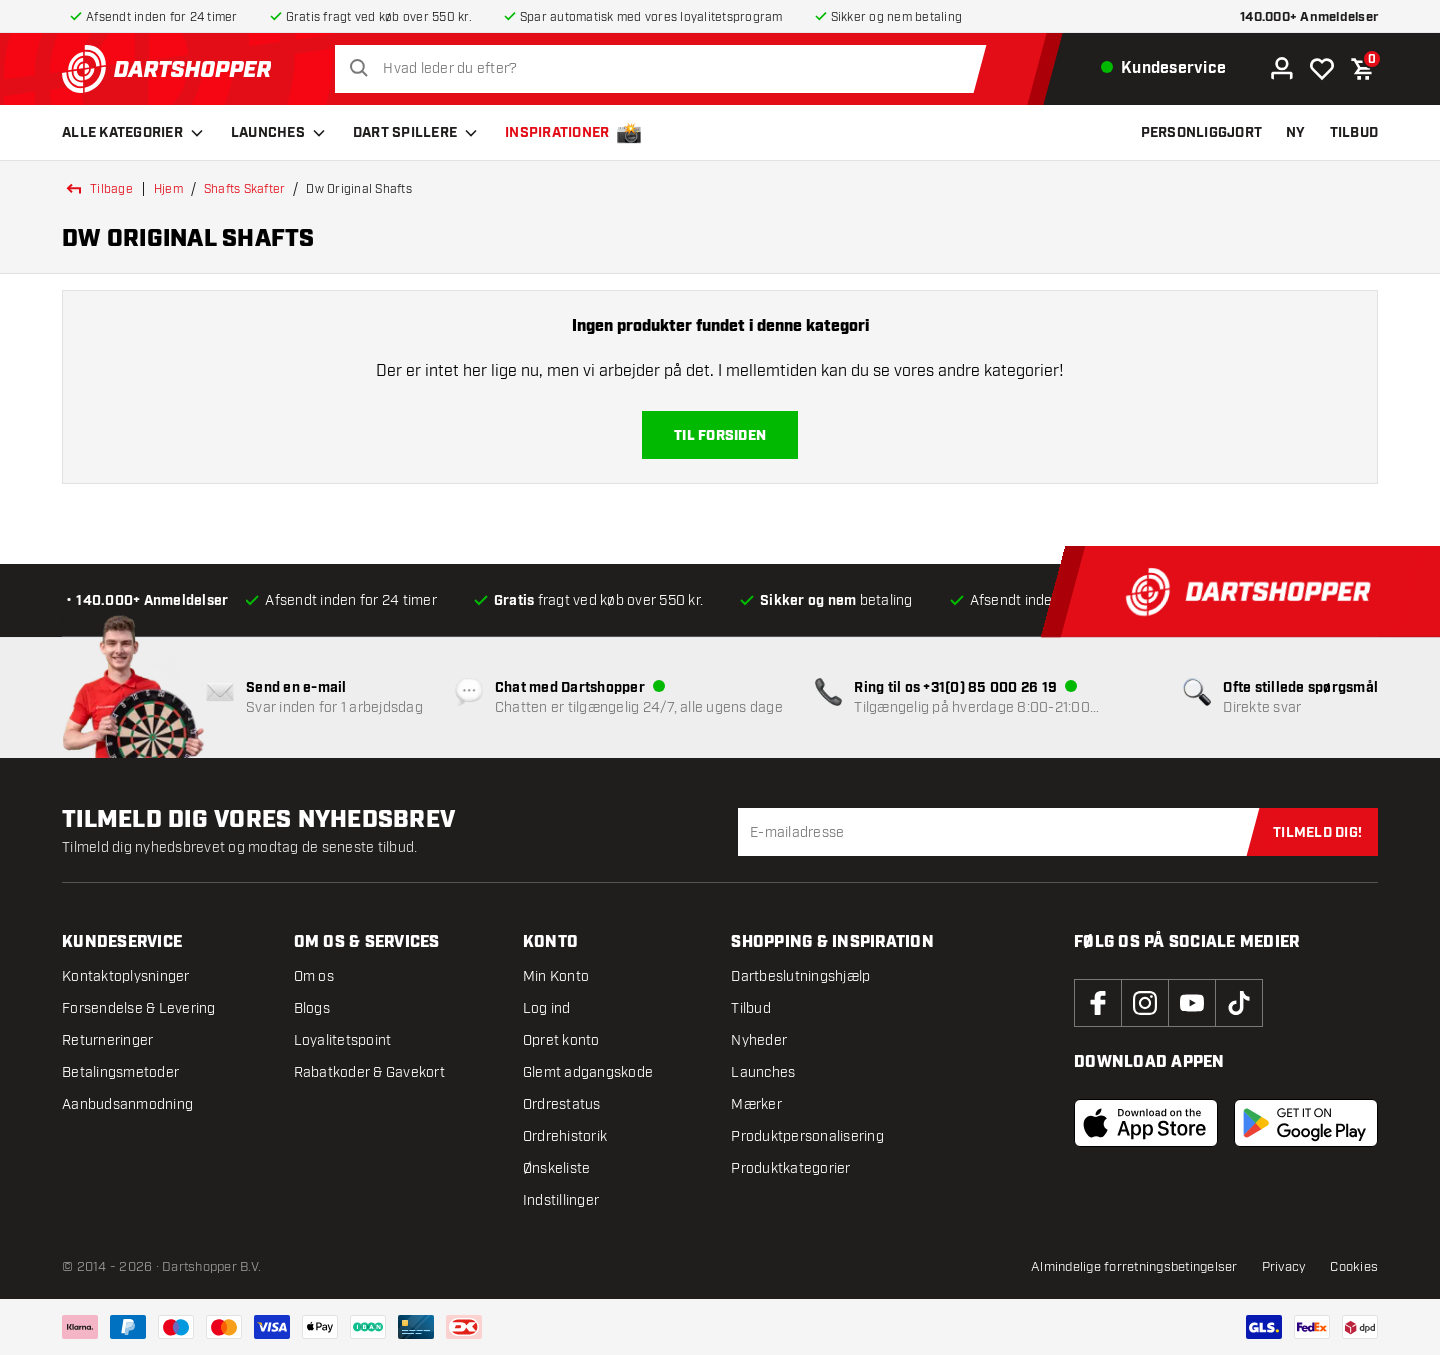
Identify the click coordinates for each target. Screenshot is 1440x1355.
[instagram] (1145, 1003)
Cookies (1354, 1267)
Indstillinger (561, 1200)
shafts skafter (245, 189)
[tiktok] (1239, 1003)
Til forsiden (720, 436)
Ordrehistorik (565, 1136)
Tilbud (751, 1008)
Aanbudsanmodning (127, 1104)
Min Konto (556, 976)
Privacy (1284, 1267)
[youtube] (1192, 1003)
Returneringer (107, 1040)
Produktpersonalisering (807, 1136)
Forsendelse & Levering (139, 1008)
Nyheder (759, 1040)
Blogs (312, 1008)
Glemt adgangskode (588, 1072)
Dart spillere (417, 132)
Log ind (547, 1008)
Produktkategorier (790, 1168)
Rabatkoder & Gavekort (369, 1072)
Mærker (756, 1104)
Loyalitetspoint (343, 1040)
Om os (314, 976)
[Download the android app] (1306, 1123)
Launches (280, 132)
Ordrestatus (562, 1104)
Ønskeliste (557, 1168)
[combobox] (666, 69)
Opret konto (561, 1040)
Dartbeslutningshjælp (800, 976)
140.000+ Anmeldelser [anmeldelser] (1309, 17)
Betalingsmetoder (120, 1072)
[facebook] (1098, 1003)
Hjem (168, 189)
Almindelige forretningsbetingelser (1134, 1267)
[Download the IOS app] (1146, 1123)
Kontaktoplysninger (126, 976)
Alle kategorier (134, 132)
